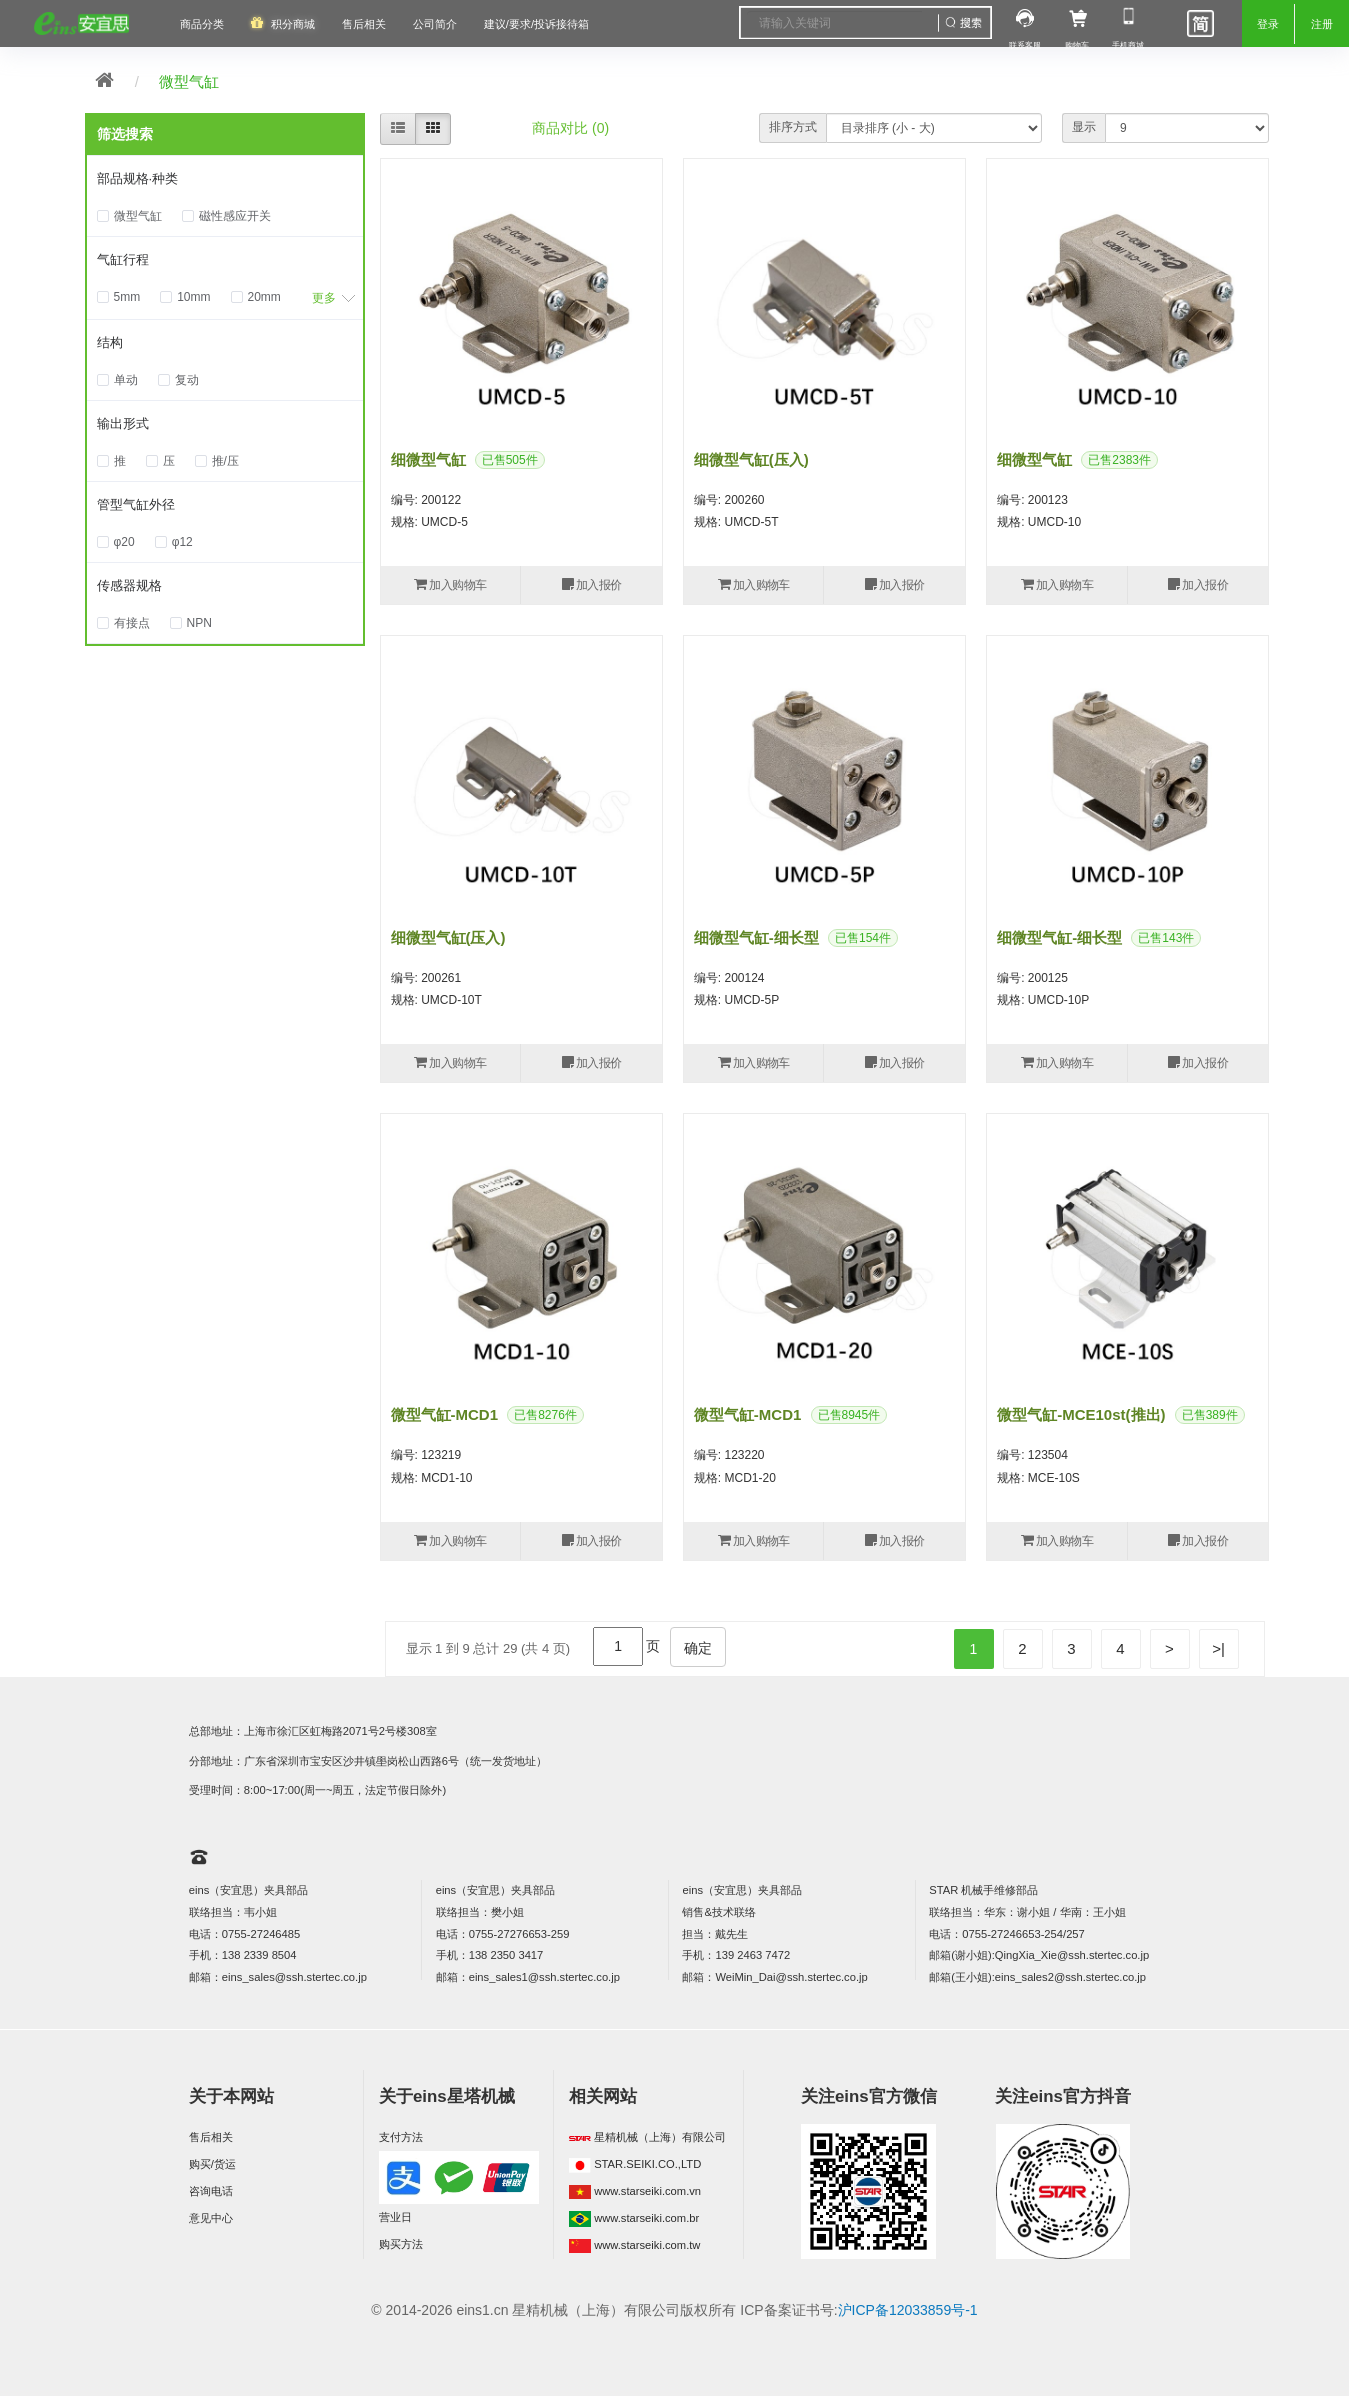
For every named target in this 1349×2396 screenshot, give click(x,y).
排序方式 (793, 127)
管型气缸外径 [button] (136, 504)
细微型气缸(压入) (751, 459)
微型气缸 (189, 81)
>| (1218, 1648)
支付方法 (401, 2137)
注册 (1322, 24)
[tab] (225, 180)
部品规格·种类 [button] (138, 178)
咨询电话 (211, 2191)
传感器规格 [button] (129, 585)
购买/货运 (212, 2164)
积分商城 (293, 24)
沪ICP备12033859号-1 (908, 2310)
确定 (698, 1648)
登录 (1268, 24)
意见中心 (211, 2218)
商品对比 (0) (570, 128)
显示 (1084, 127)
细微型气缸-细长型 (756, 937)
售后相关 (364, 24)
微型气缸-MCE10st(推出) (1081, 1414)
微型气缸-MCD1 (445, 1414)
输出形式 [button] (123, 423)
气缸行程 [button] (123, 259)
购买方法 (401, 2244)
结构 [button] (110, 342)
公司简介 (435, 24)
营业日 (395, 2217)
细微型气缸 (428, 459)
